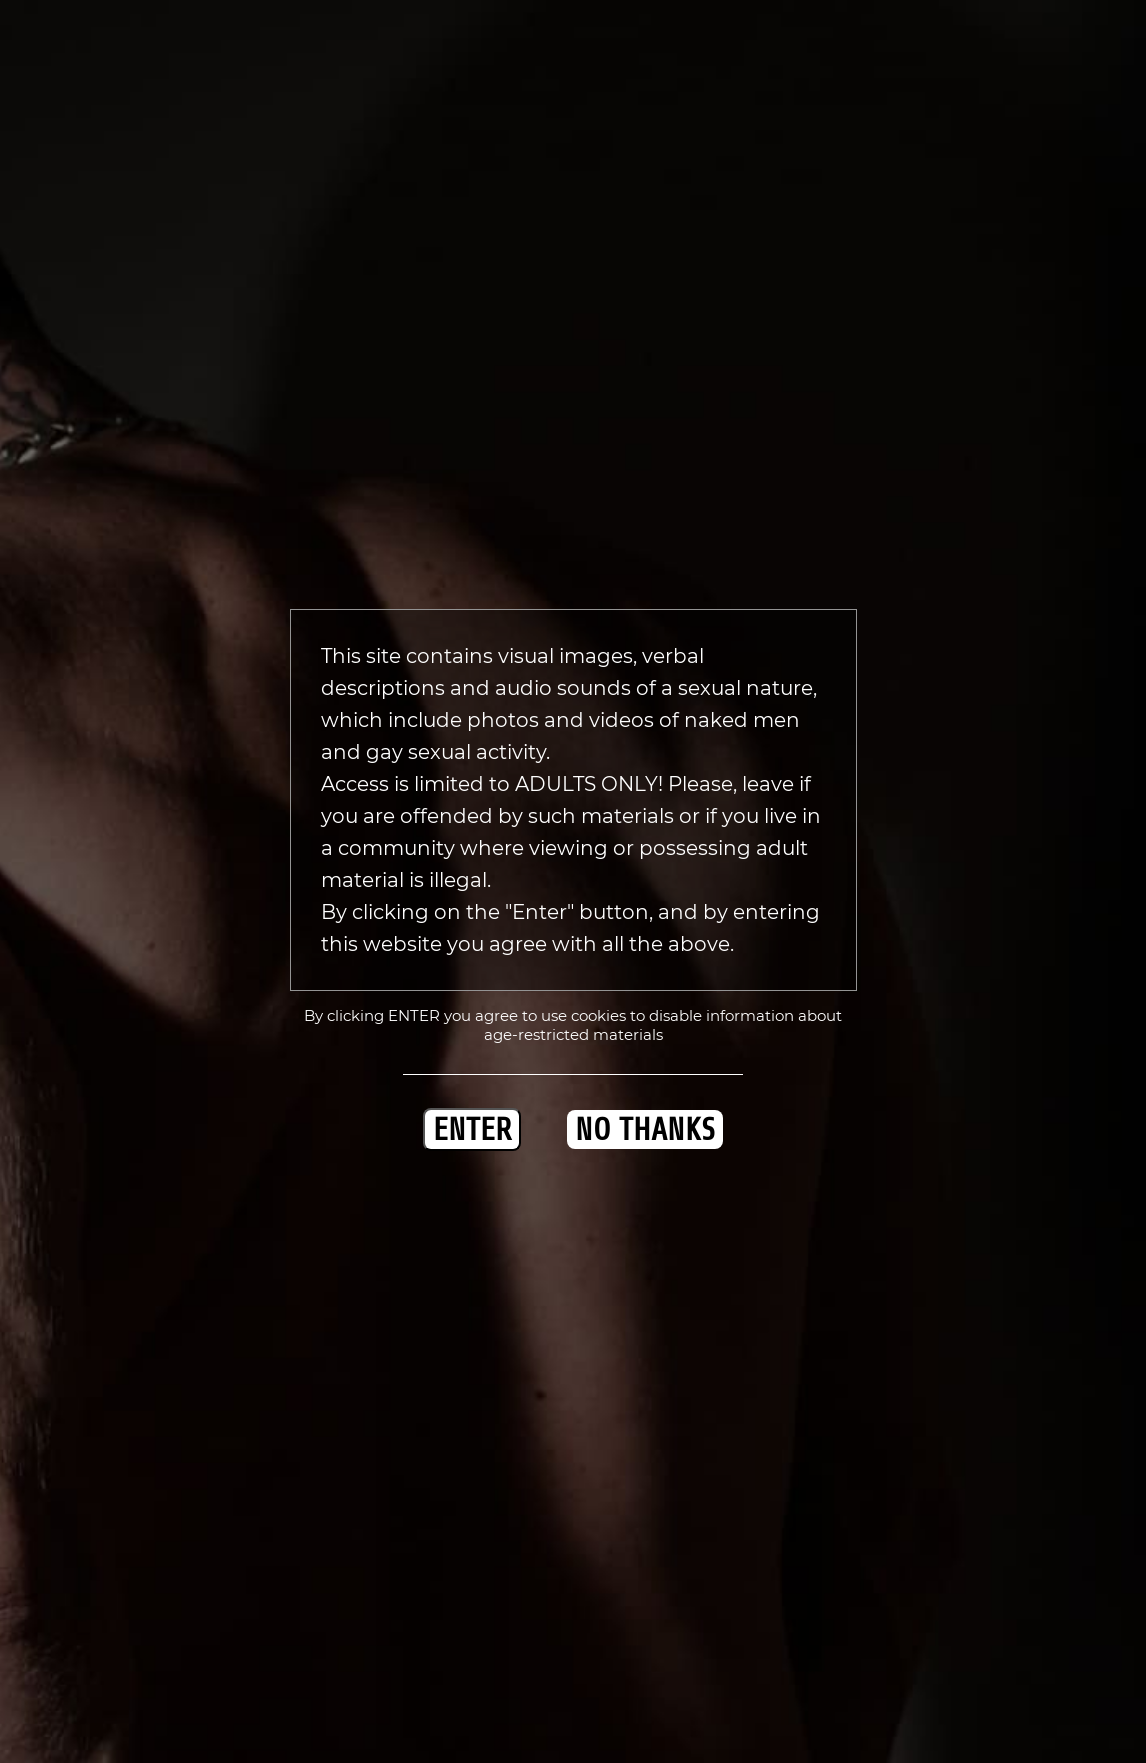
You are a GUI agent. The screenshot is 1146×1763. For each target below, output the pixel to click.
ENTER (472, 1129)
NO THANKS (645, 1129)
